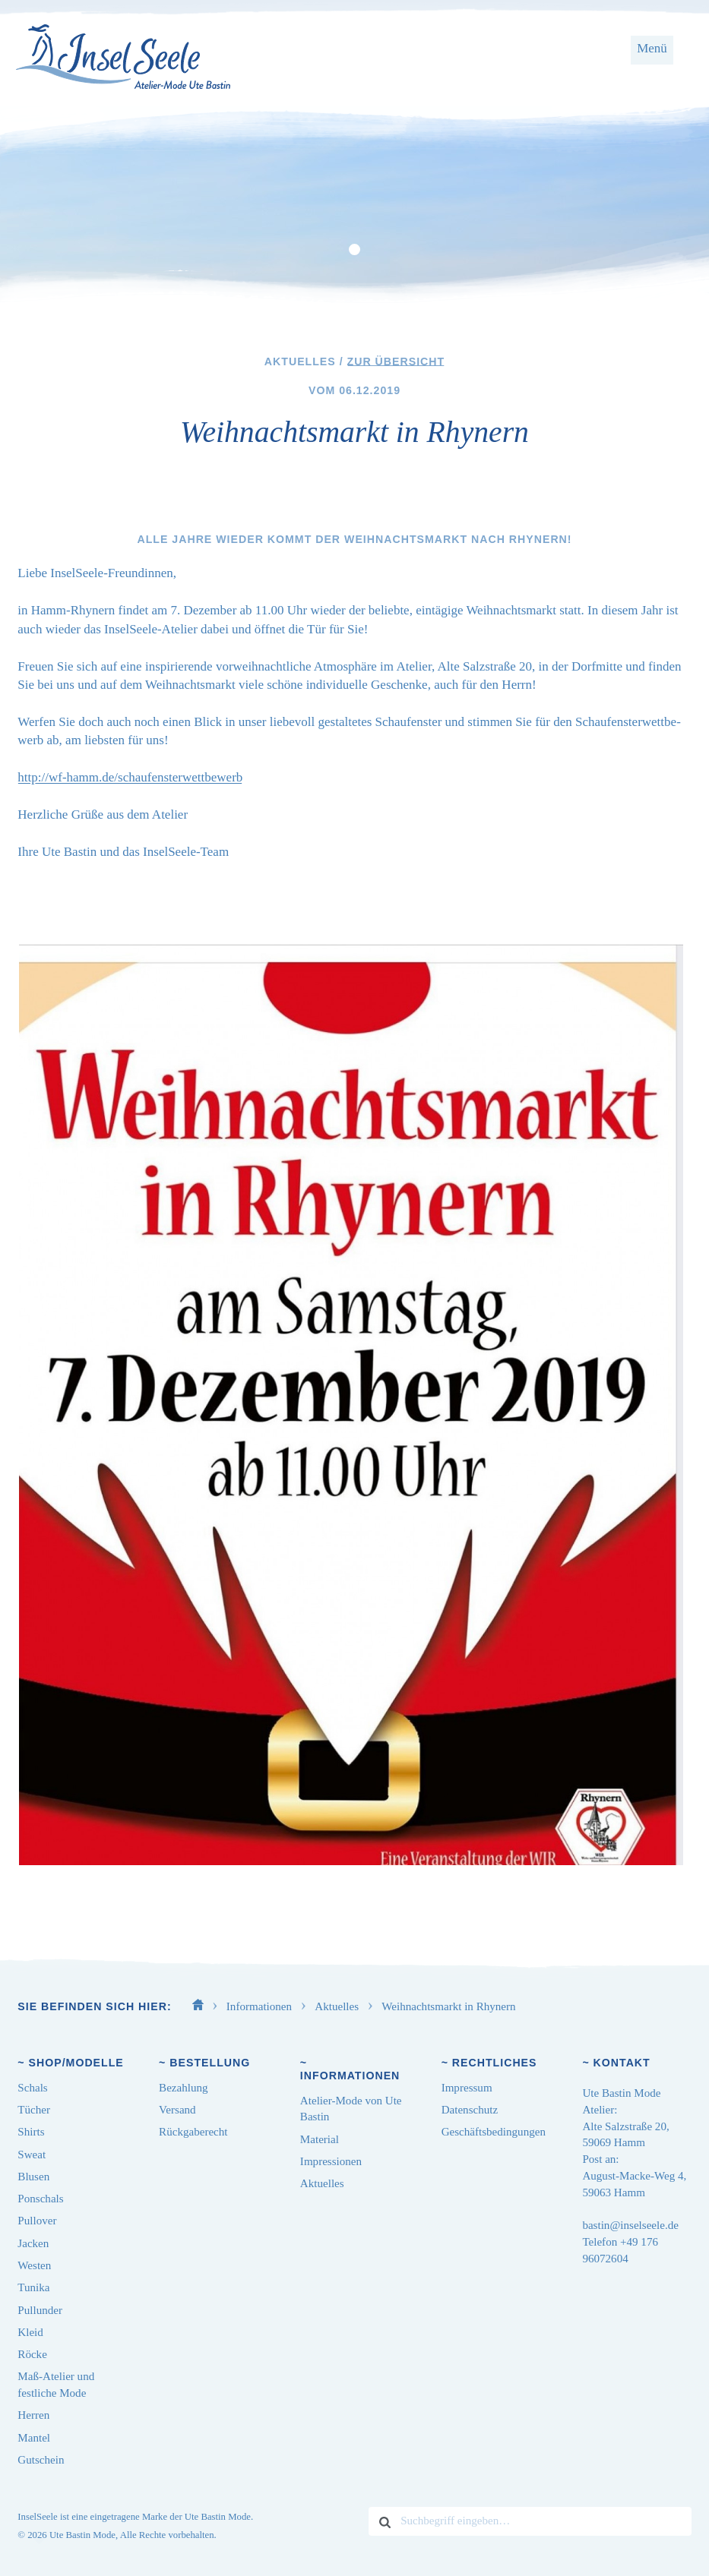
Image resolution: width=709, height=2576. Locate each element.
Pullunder (39, 2310)
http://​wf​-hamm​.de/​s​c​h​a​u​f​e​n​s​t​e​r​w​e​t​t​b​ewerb (129, 777)
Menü (652, 48)
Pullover (36, 2221)
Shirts (30, 2132)
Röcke (32, 2354)
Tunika (33, 2287)
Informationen (260, 2006)
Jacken (33, 2243)
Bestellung (209, 2063)
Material (319, 2139)
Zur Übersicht (396, 361)
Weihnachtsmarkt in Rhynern (448, 2006)
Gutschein (40, 2460)
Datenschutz (470, 2110)
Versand (177, 2110)
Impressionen (331, 2161)
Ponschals (40, 2198)
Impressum (467, 2088)
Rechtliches (494, 2063)
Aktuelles (338, 2006)
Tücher (33, 2110)
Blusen (33, 2176)
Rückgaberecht (193, 2132)
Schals (32, 2088)
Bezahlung (183, 2088)
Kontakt (621, 2063)
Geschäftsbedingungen (494, 2132)
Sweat (31, 2154)
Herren (33, 2415)
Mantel (33, 2438)
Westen (34, 2265)
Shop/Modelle (76, 2063)
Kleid (30, 2332)
